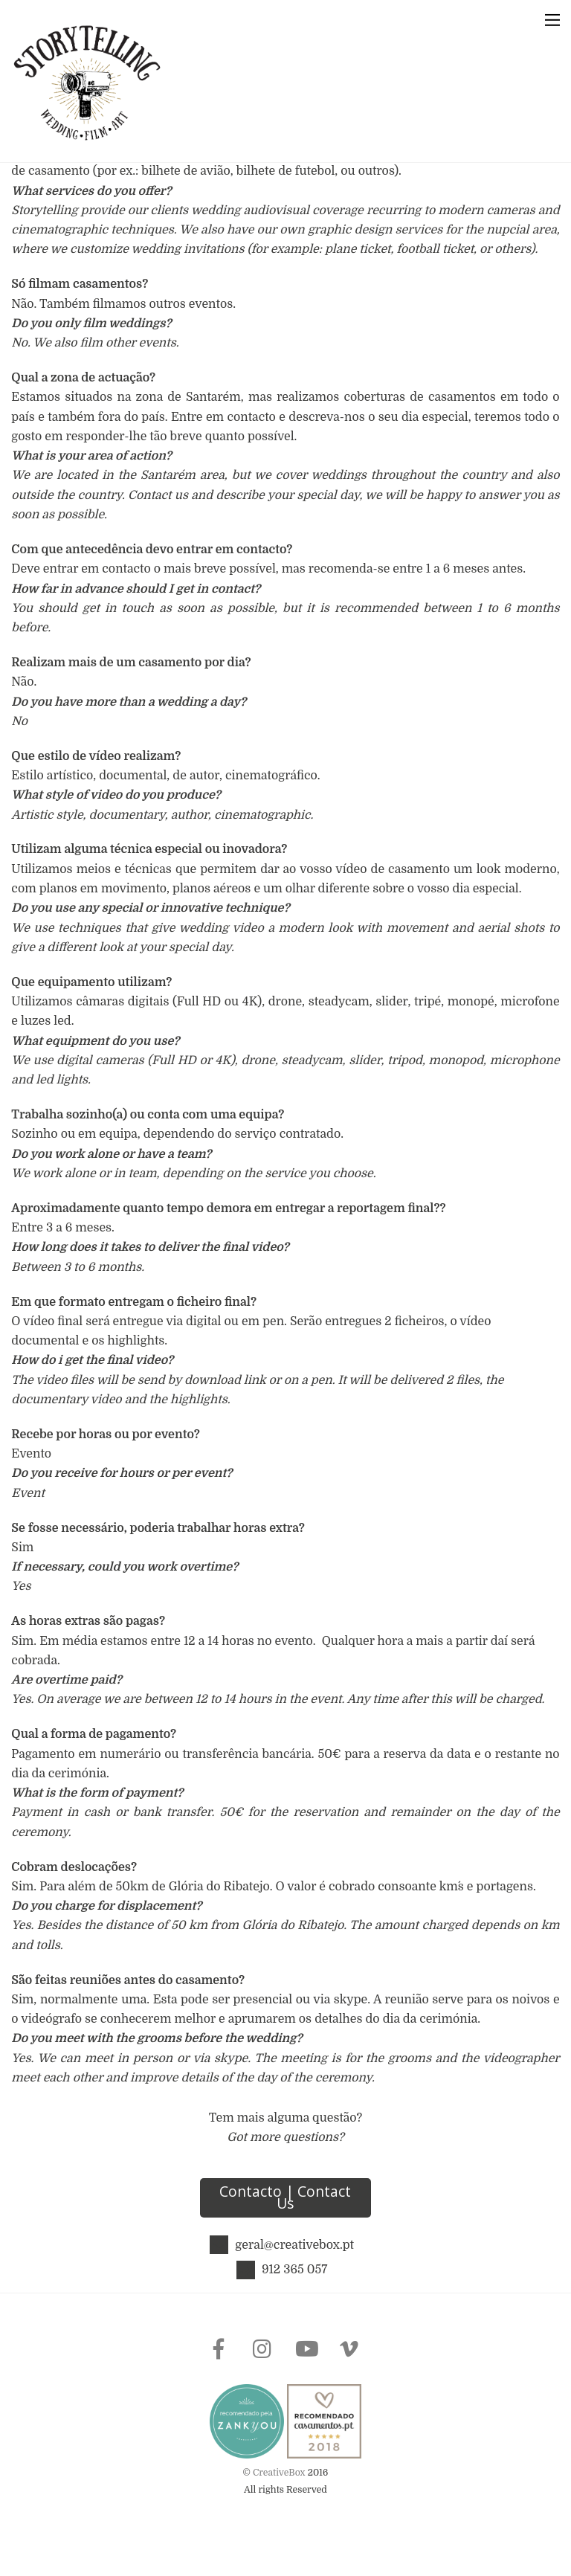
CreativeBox (279, 2502)
